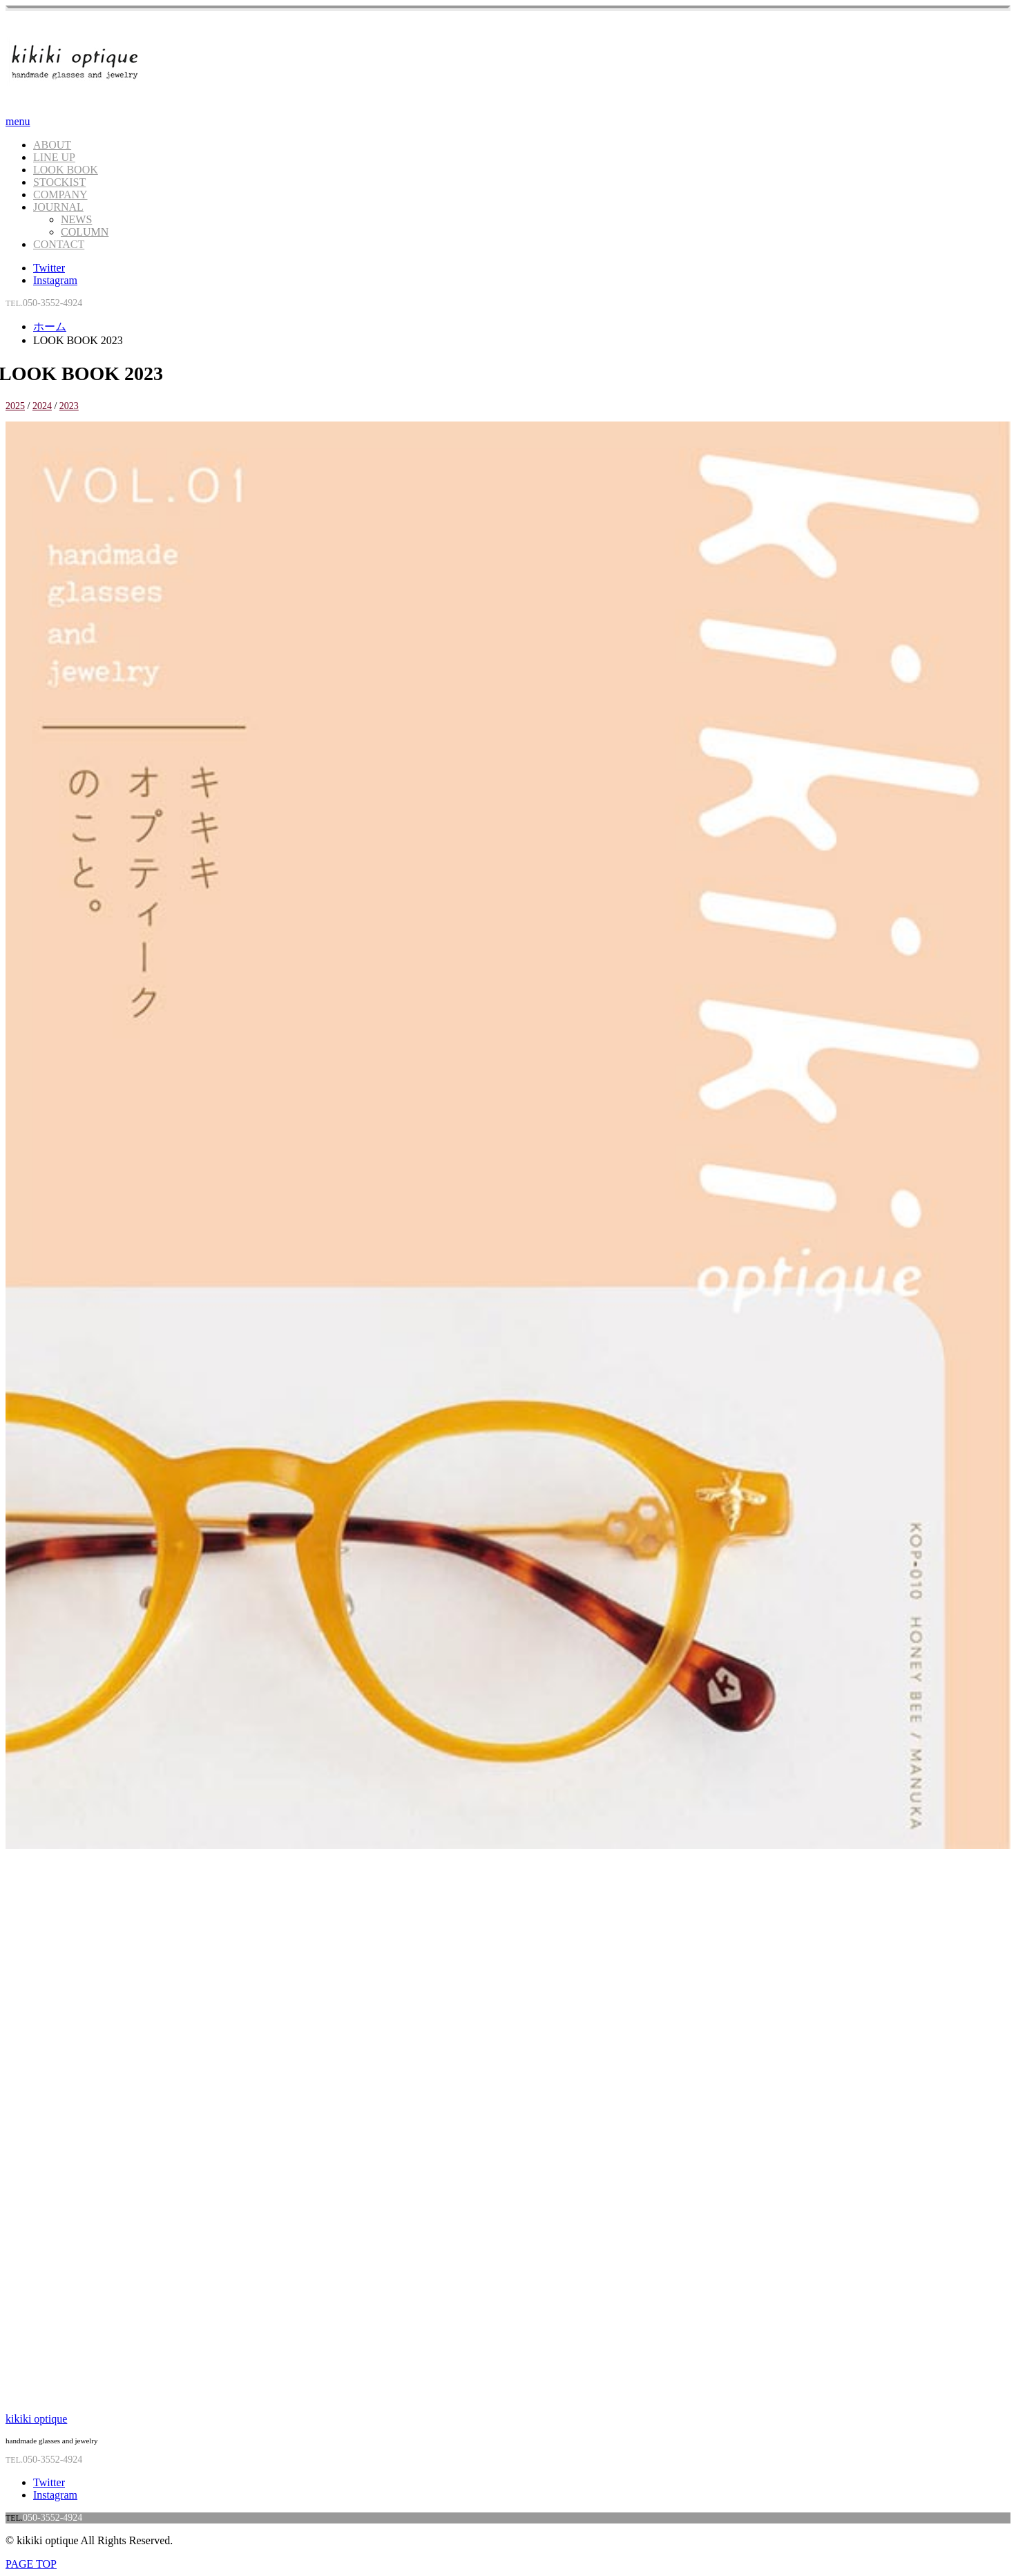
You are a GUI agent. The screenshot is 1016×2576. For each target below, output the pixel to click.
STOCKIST (59, 182)
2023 (69, 406)
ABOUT (52, 145)
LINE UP (54, 157)
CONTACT (58, 244)
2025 (15, 406)
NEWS (76, 219)
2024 (42, 406)
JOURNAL (58, 207)
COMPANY (60, 194)
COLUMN (84, 232)
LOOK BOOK (65, 170)
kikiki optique (36, 2419)
